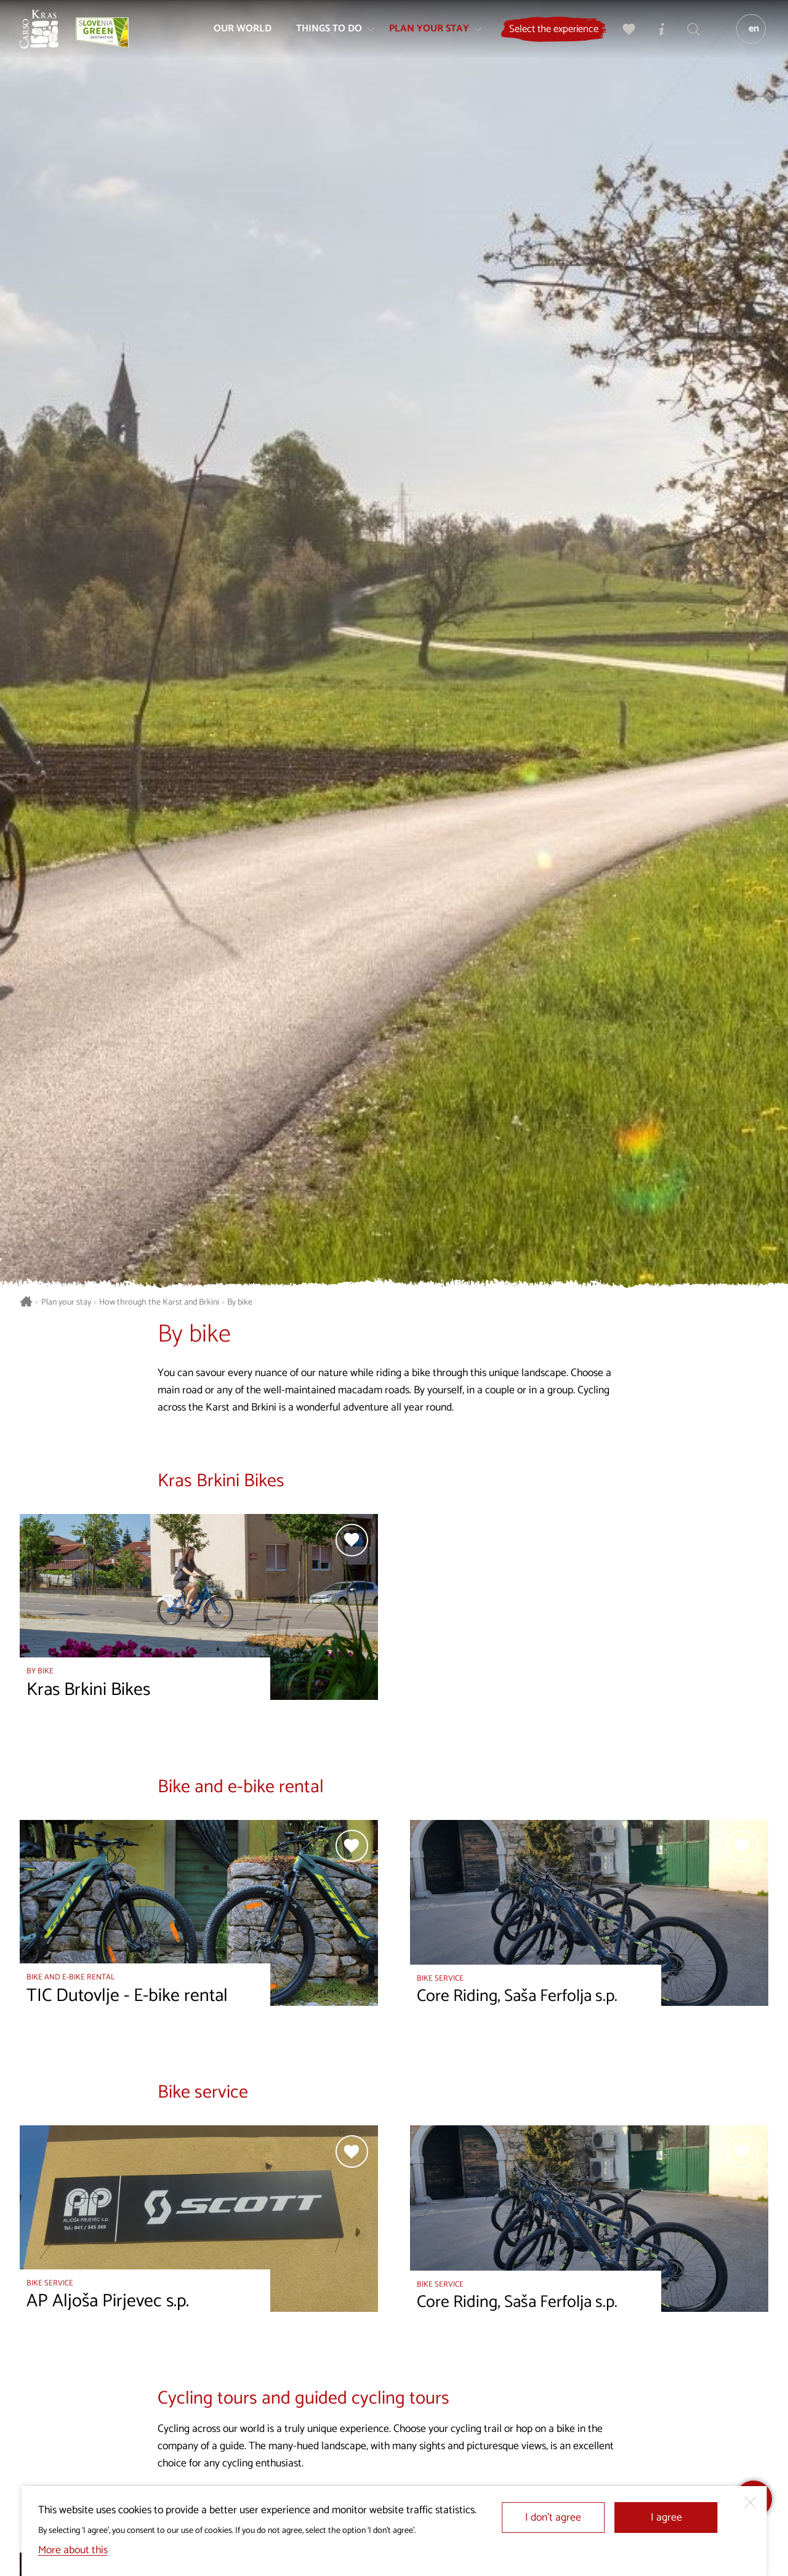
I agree (666, 2518)
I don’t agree (553, 2518)
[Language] (747, 34)
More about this (73, 2550)
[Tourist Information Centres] (657, 34)
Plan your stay (66, 1302)
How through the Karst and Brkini (159, 1302)
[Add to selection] (352, 1540)
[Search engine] (689, 34)
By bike (239, 1302)
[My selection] (625, 34)
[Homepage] (44, 34)
